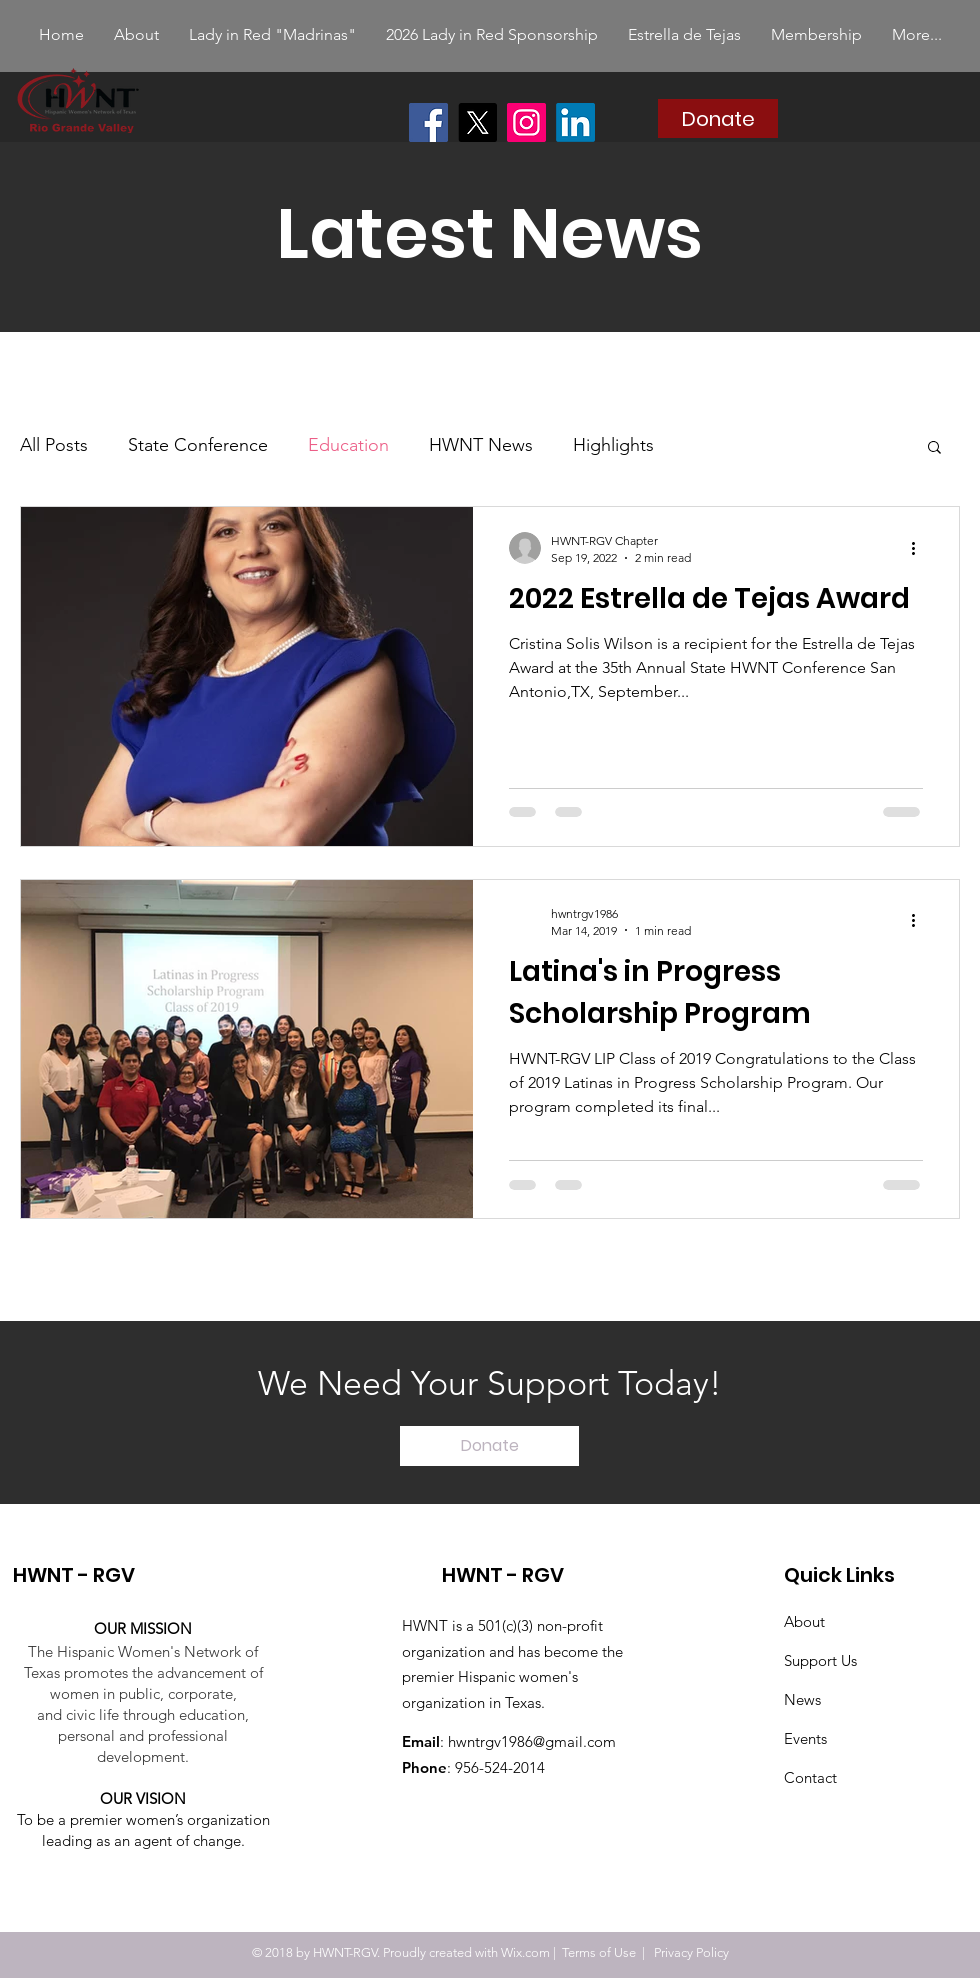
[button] (934, 448)
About (804, 1621)
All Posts (54, 445)
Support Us (820, 1660)
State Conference (198, 445)
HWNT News (481, 445)
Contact (810, 1777)
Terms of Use (599, 1952)
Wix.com (525, 1952)
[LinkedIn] (575, 122)
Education (348, 445)
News (802, 1699)
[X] (477, 122)
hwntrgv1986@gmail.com (532, 1741)
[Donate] (718, 118)
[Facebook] (428, 122)
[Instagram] (526, 122)
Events (805, 1738)
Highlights (613, 445)
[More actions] (920, 548)
